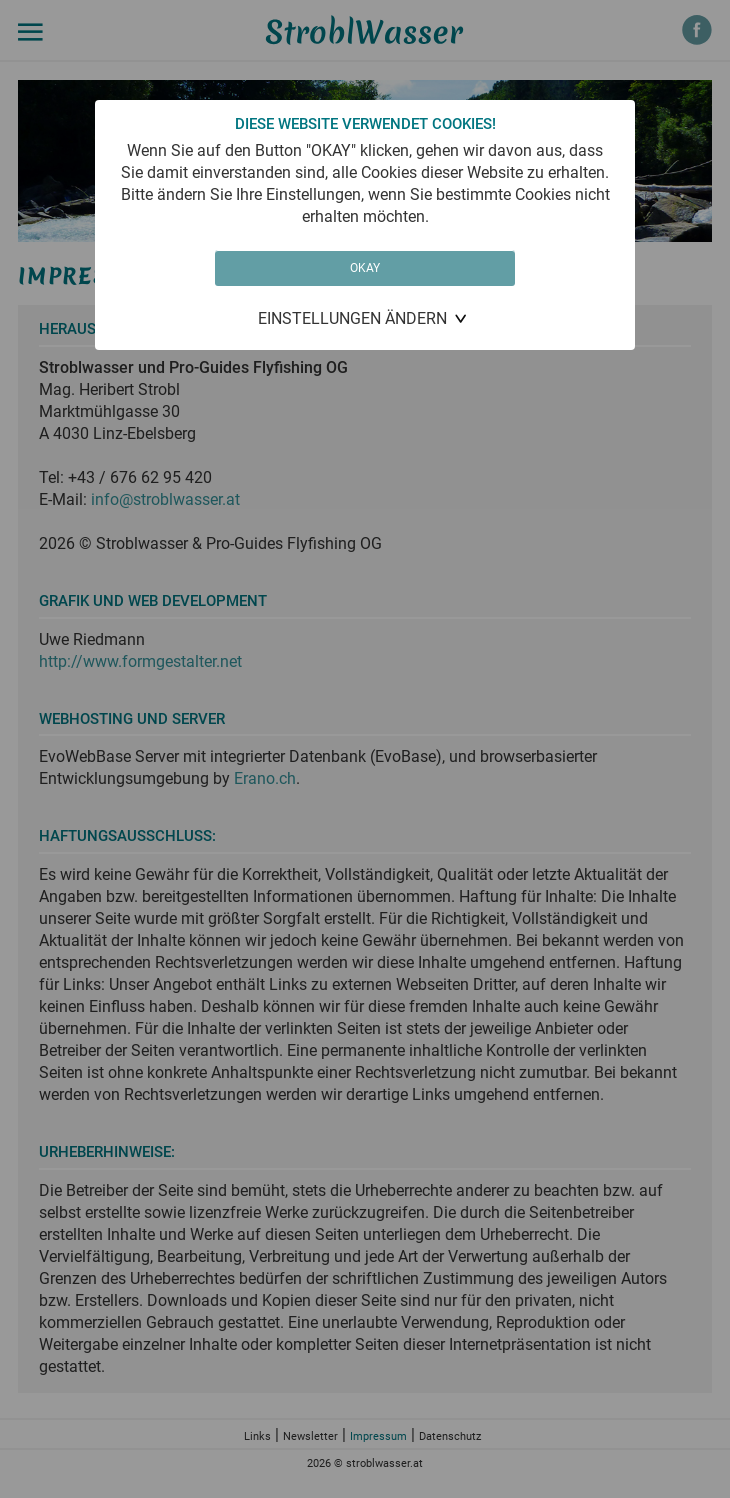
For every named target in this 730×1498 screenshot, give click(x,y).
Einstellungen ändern (352, 318)
